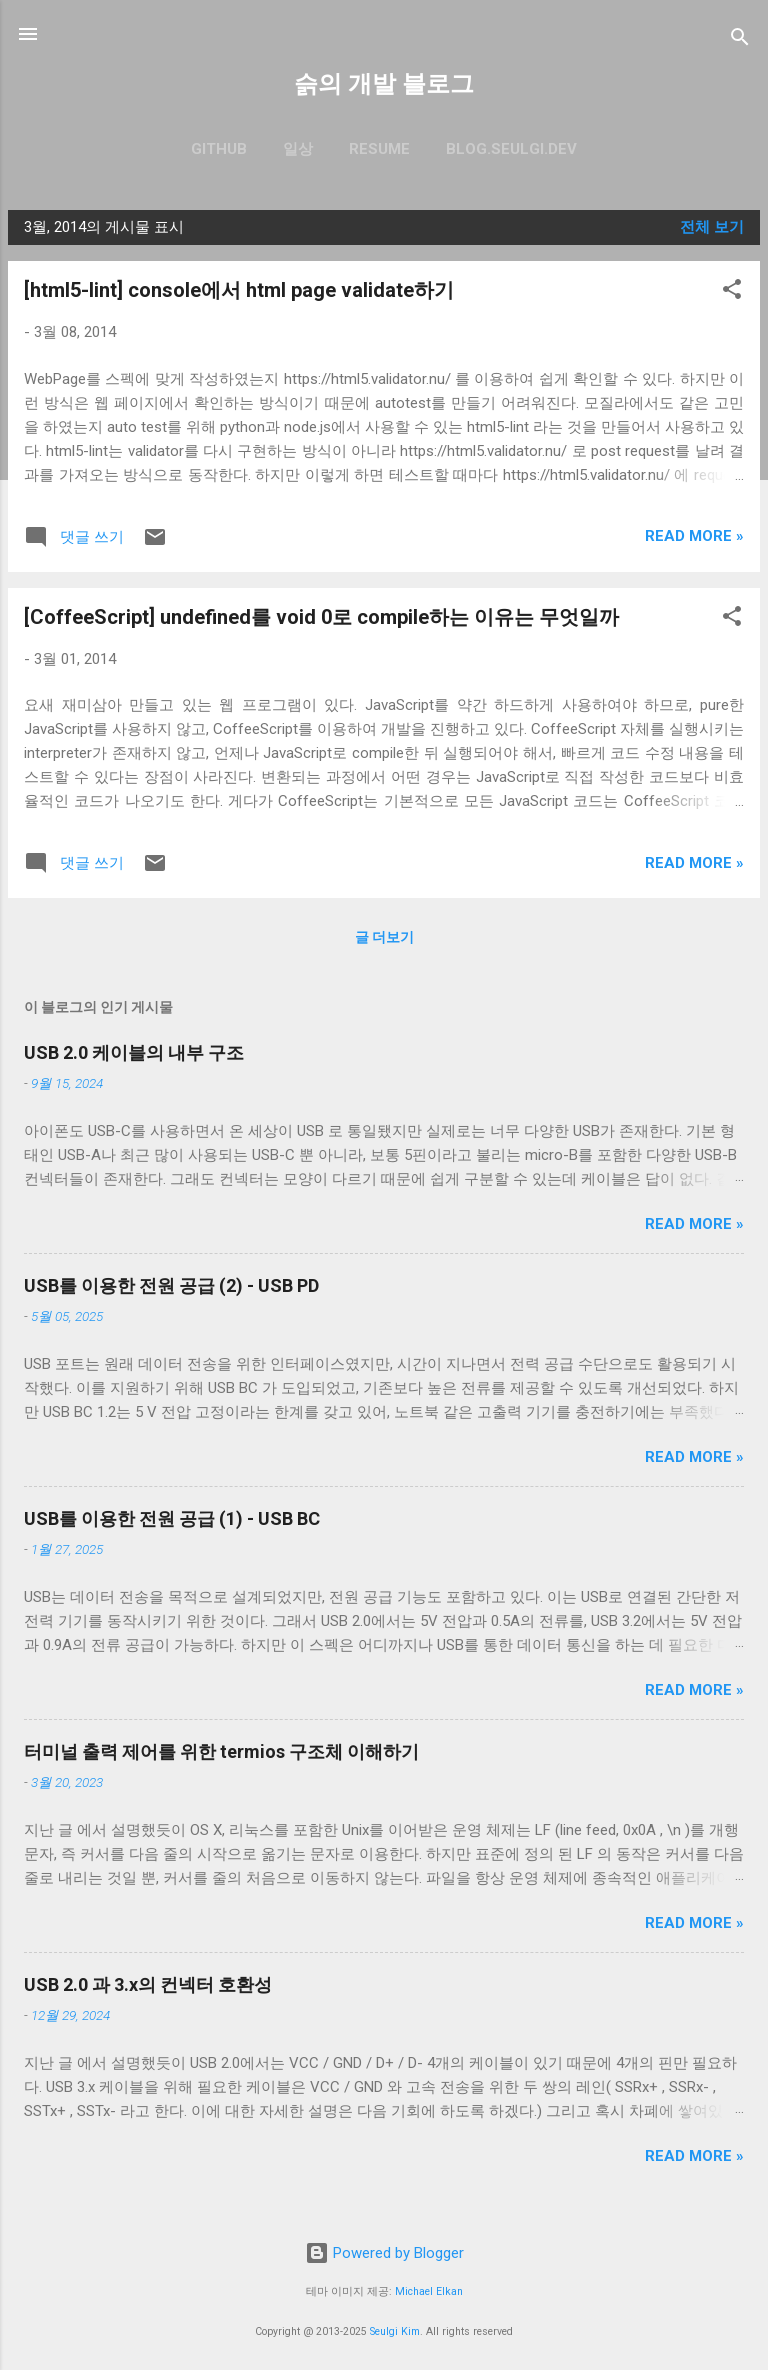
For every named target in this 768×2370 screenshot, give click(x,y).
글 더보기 (384, 937)
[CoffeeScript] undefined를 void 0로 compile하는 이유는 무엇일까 (321, 617)
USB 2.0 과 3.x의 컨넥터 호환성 (148, 1984)
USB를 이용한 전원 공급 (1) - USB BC (172, 1518)
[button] (732, 292)
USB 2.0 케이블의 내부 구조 (134, 1052)
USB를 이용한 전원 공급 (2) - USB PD (171, 1285)
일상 (298, 149)
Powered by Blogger (384, 2253)
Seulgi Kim (395, 2331)
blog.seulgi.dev (511, 149)
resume (379, 149)
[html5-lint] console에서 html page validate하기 (239, 290)
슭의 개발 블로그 (384, 84)
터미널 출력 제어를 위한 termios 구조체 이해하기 (221, 1751)
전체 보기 (712, 227)
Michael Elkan (429, 2291)
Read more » (694, 536)
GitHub (219, 149)
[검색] (740, 40)
